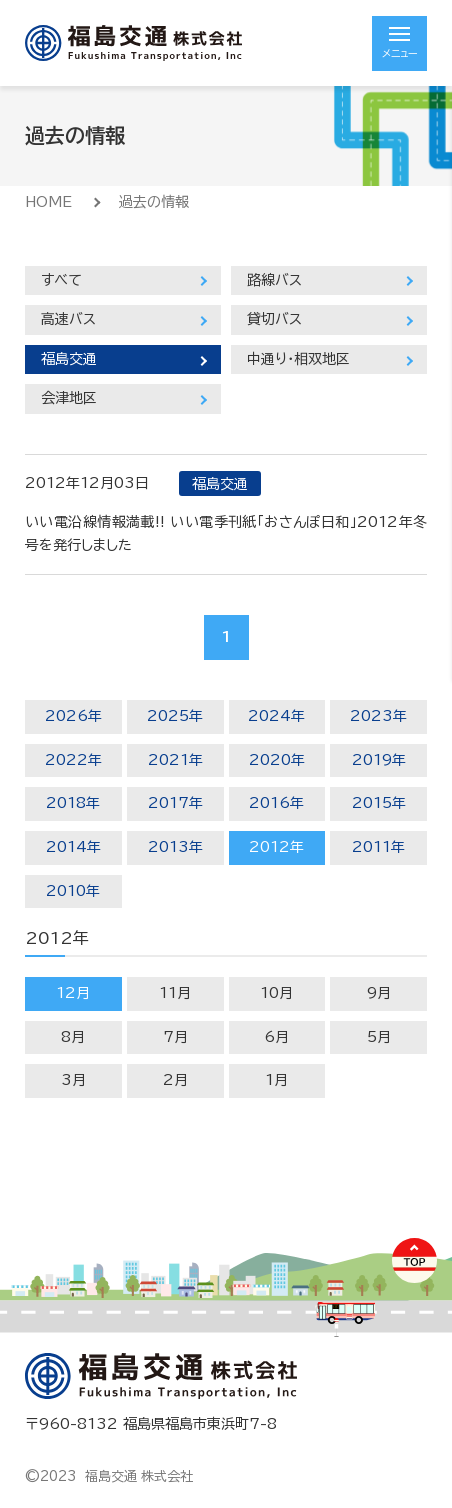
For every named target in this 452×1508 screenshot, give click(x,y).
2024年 (276, 716)
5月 (379, 1037)
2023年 (378, 716)
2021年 (175, 760)
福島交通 (69, 359)
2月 (175, 1080)
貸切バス (274, 319)
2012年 (276, 847)
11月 (175, 993)
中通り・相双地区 (298, 359)
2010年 (73, 891)
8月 (73, 1037)
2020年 (277, 760)
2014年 (73, 847)
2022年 (73, 760)
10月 (276, 993)
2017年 (175, 803)
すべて (61, 280)
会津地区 (69, 398)
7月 (175, 1037)
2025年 (175, 716)
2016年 (276, 803)
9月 (379, 993)
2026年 (73, 716)
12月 (73, 993)
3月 (73, 1080)
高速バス (68, 319)
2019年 (379, 760)
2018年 (73, 803)
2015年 (379, 803)
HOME (48, 202)
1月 (276, 1080)
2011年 (378, 847)
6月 (276, 1037)
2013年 (175, 847)
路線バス (274, 280)
